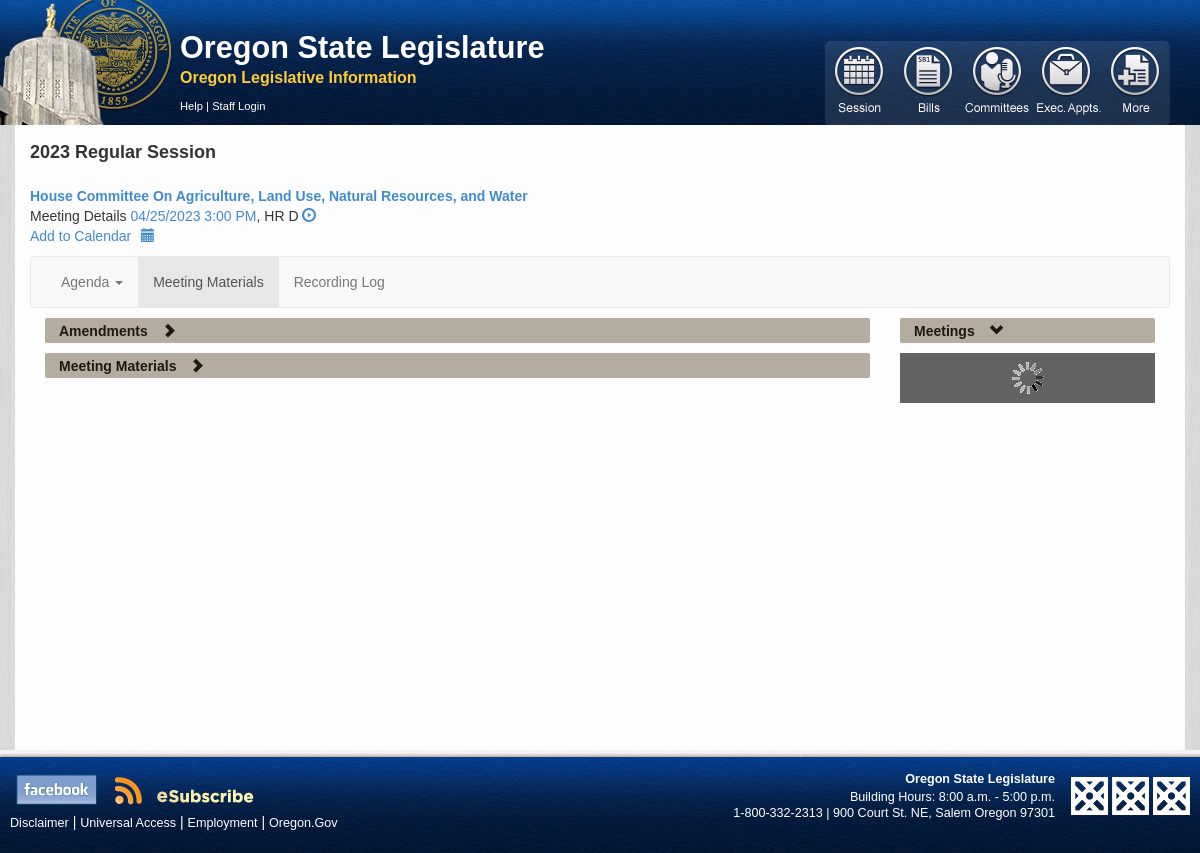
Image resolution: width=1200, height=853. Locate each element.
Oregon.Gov (303, 823)
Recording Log (339, 282)
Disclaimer (39, 823)
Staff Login (238, 106)
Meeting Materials (208, 282)
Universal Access (128, 823)
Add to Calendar (92, 236)
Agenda (92, 282)
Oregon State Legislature (362, 47)
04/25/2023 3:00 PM (193, 216)
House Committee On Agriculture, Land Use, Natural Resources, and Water (279, 196)
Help (191, 106)
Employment (223, 823)
